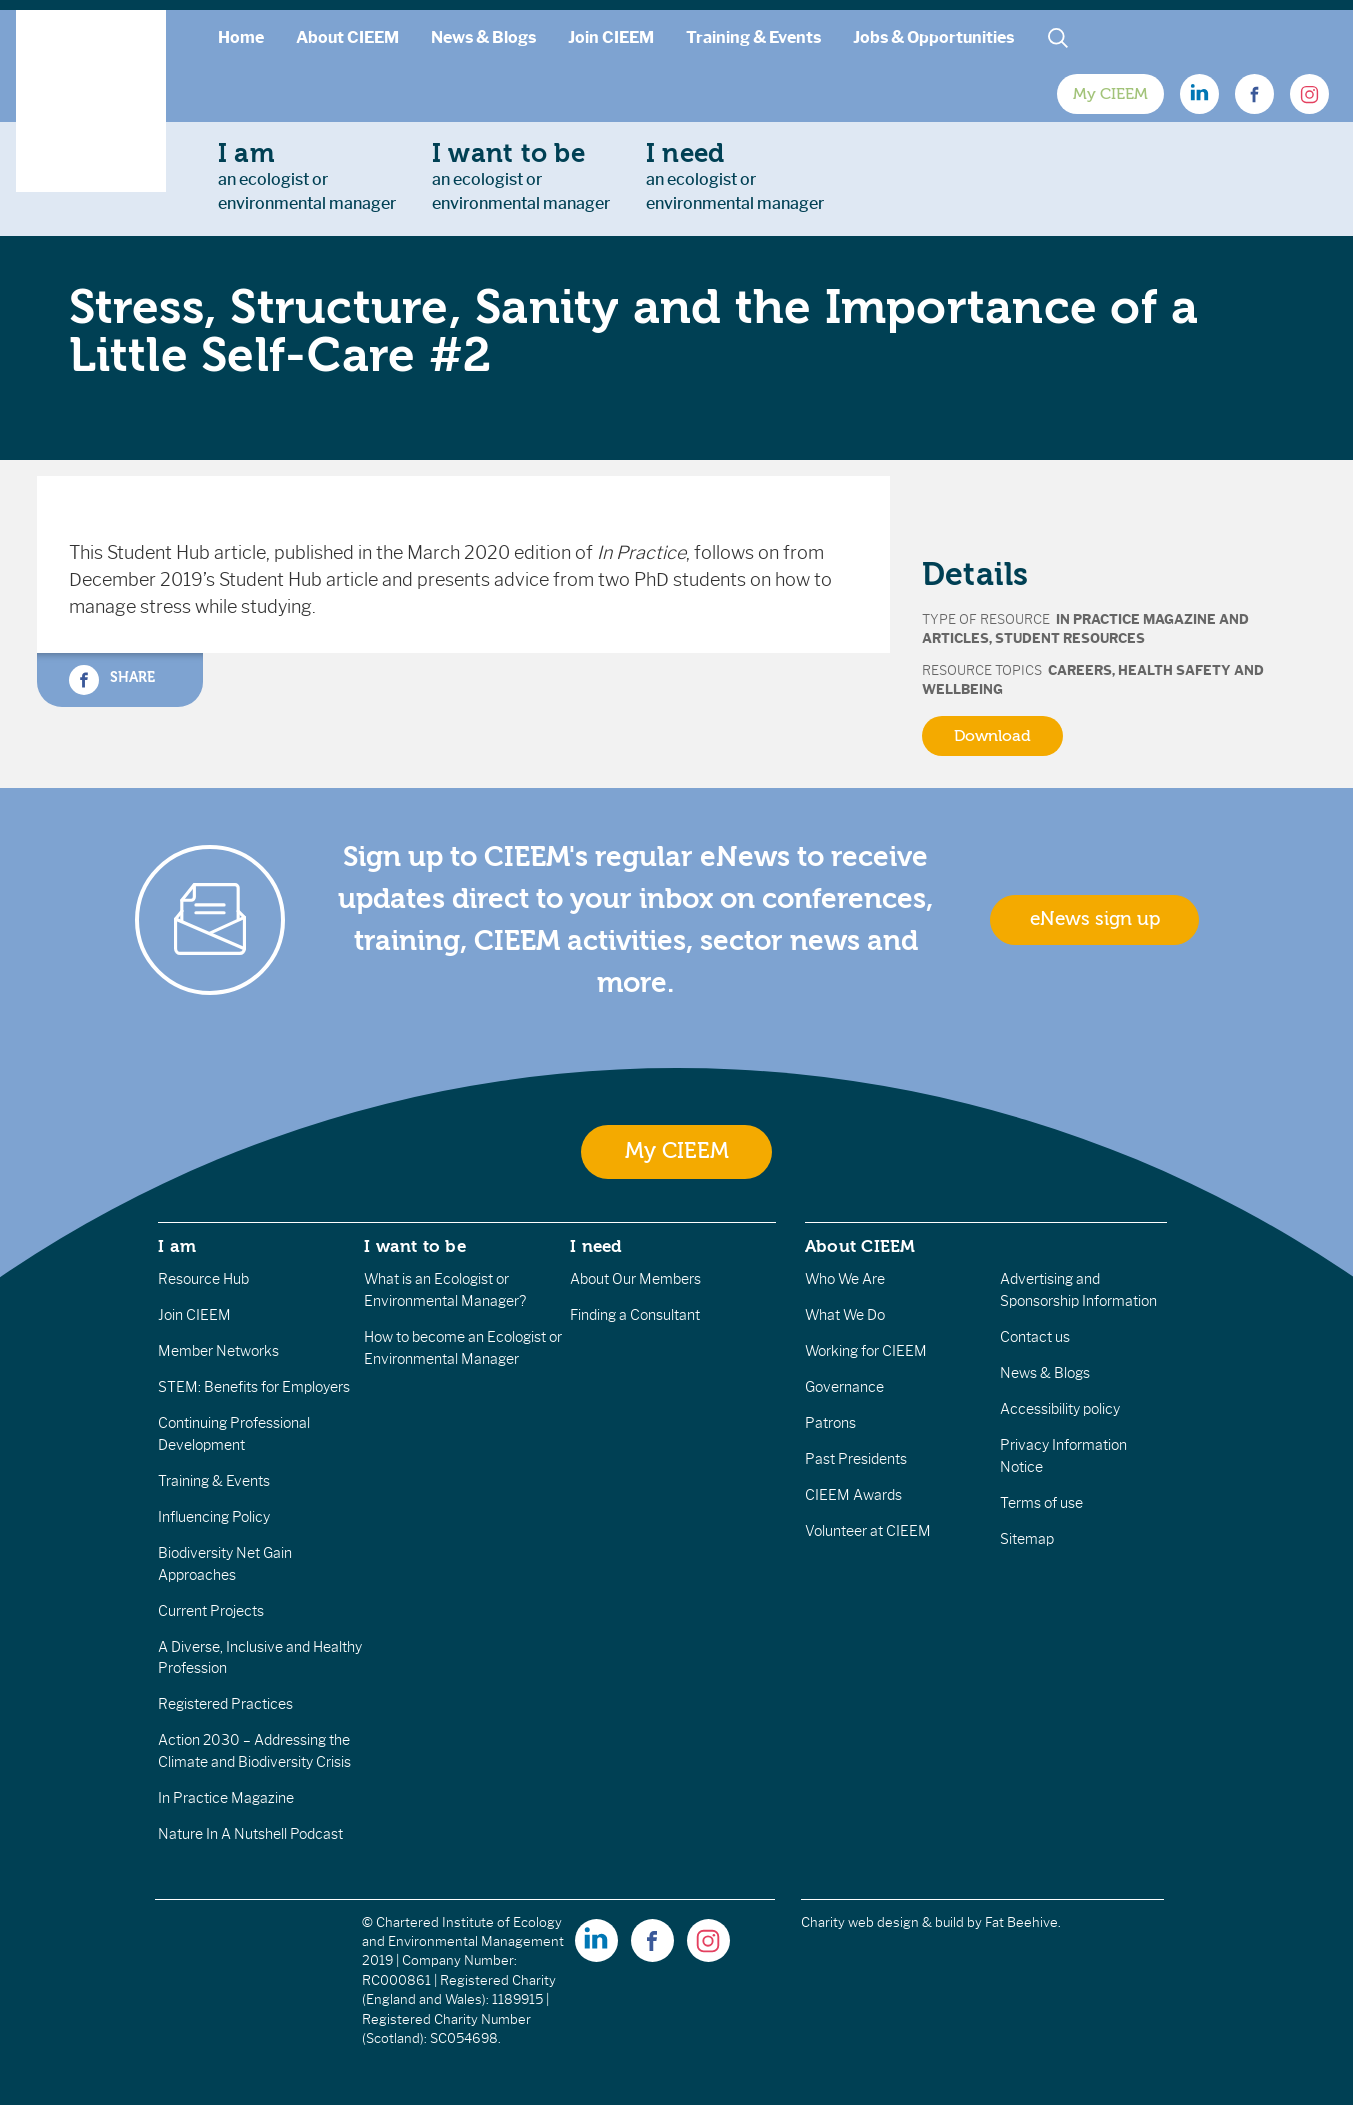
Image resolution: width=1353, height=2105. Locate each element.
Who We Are (845, 1279)
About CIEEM (347, 37)
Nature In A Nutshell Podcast (250, 1834)
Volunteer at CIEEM (868, 1531)
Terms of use (1041, 1503)
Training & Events (753, 37)
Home (241, 37)
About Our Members (635, 1279)
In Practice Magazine (226, 1798)
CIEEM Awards (853, 1495)
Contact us (1035, 1337)
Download (992, 736)
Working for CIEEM (866, 1351)
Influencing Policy (214, 1517)
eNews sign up (1095, 919)
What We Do (845, 1315)
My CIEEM (1110, 94)
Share (112, 680)
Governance (844, 1387)
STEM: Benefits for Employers (254, 1387)
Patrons (830, 1423)
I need (596, 1246)
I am (177, 1246)
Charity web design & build (882, 1922)
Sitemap (1027, 1539)
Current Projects (211, 1611)
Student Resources (1070, 638)
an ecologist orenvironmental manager (307, 176)
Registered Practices (225, 1704)
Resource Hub (203, 1279)
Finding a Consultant (635, 1315)
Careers (1080, 670)
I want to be (415, 1246)
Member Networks (218, 1351)
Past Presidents (856, 1459)
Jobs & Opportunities (933, 37)
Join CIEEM (611, 37)
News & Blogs (483, 37)
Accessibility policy (1060, 1409)
